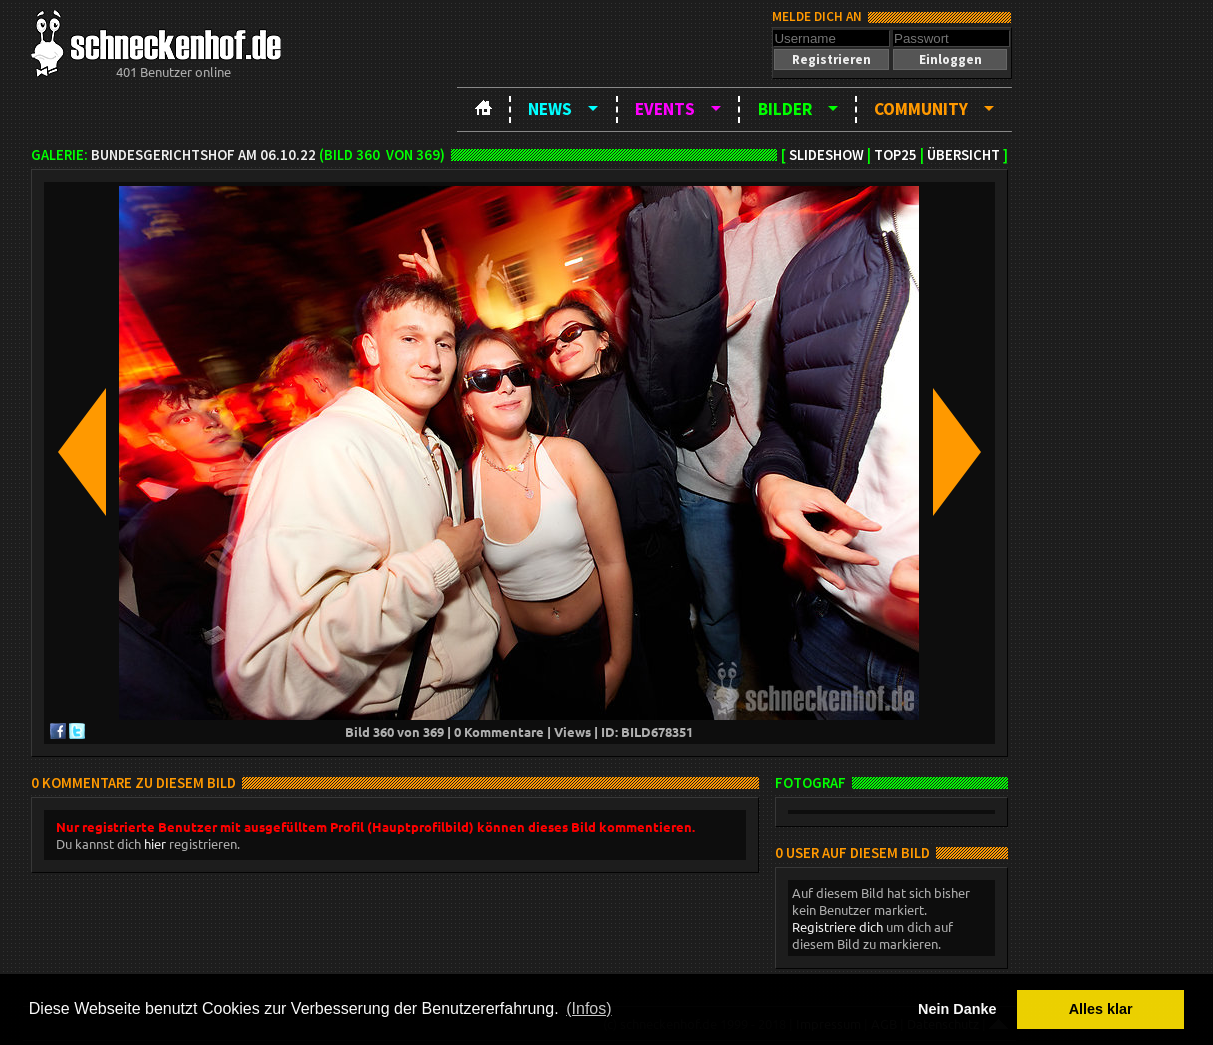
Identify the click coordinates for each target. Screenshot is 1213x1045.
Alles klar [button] (1101, 1009)
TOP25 (895, 155)
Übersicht (963, 155)
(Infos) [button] (588, 1008)
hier (155, 843)
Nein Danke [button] (957, 1009)
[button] (831, 59)
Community (921, 109)
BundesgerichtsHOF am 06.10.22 (203, 155)
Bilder (785, 109)
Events (665, 109)
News (550, 109)
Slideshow (826, 155)
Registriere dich (837, 926)
